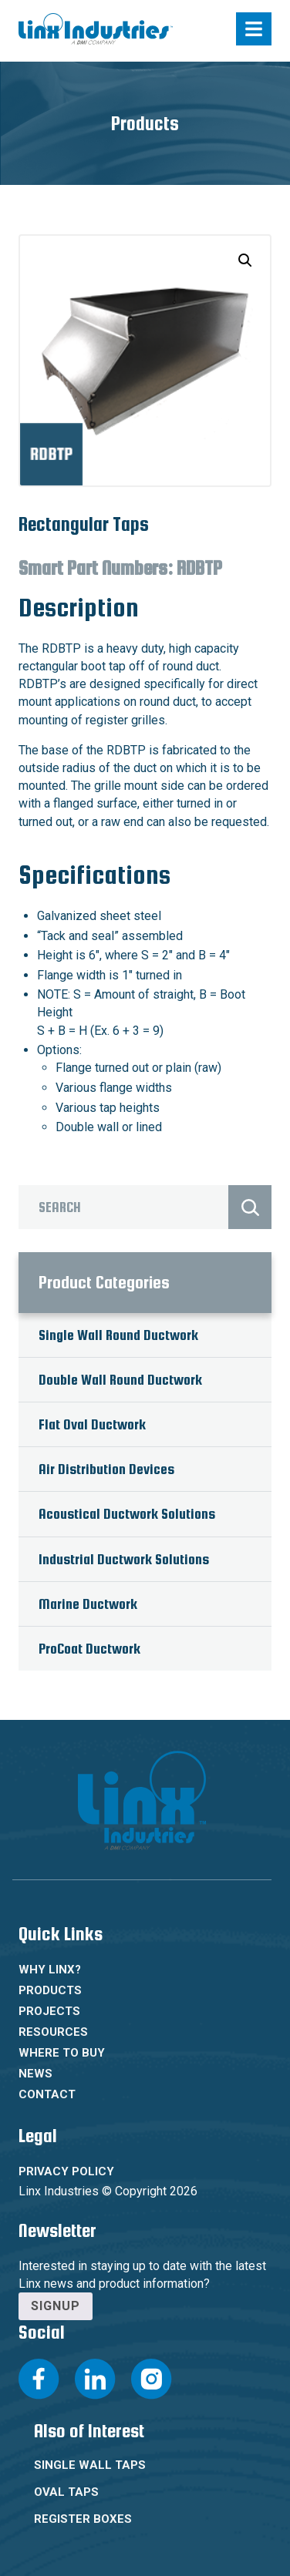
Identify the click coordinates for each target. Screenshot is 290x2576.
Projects (49, 2011)
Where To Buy (62, 2053)
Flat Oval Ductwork (92, 1424)
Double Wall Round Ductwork (120, 1380)
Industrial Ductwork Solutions (124, 1559)
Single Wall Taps (90, 2465)
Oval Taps (66, 2492)
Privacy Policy (66, 2171)
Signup (55, 2306)
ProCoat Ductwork (89, 1649)
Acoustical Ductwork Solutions (127, 1514)
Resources (53, 2032)
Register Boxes (83, 2519)
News (35, 2074)
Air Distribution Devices (106, 1469)
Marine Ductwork (88, 1604)
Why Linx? (50, 1970)
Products (50, 1990)
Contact (47, 2094)
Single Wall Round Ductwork (118, 1335)
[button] (245, 260)
